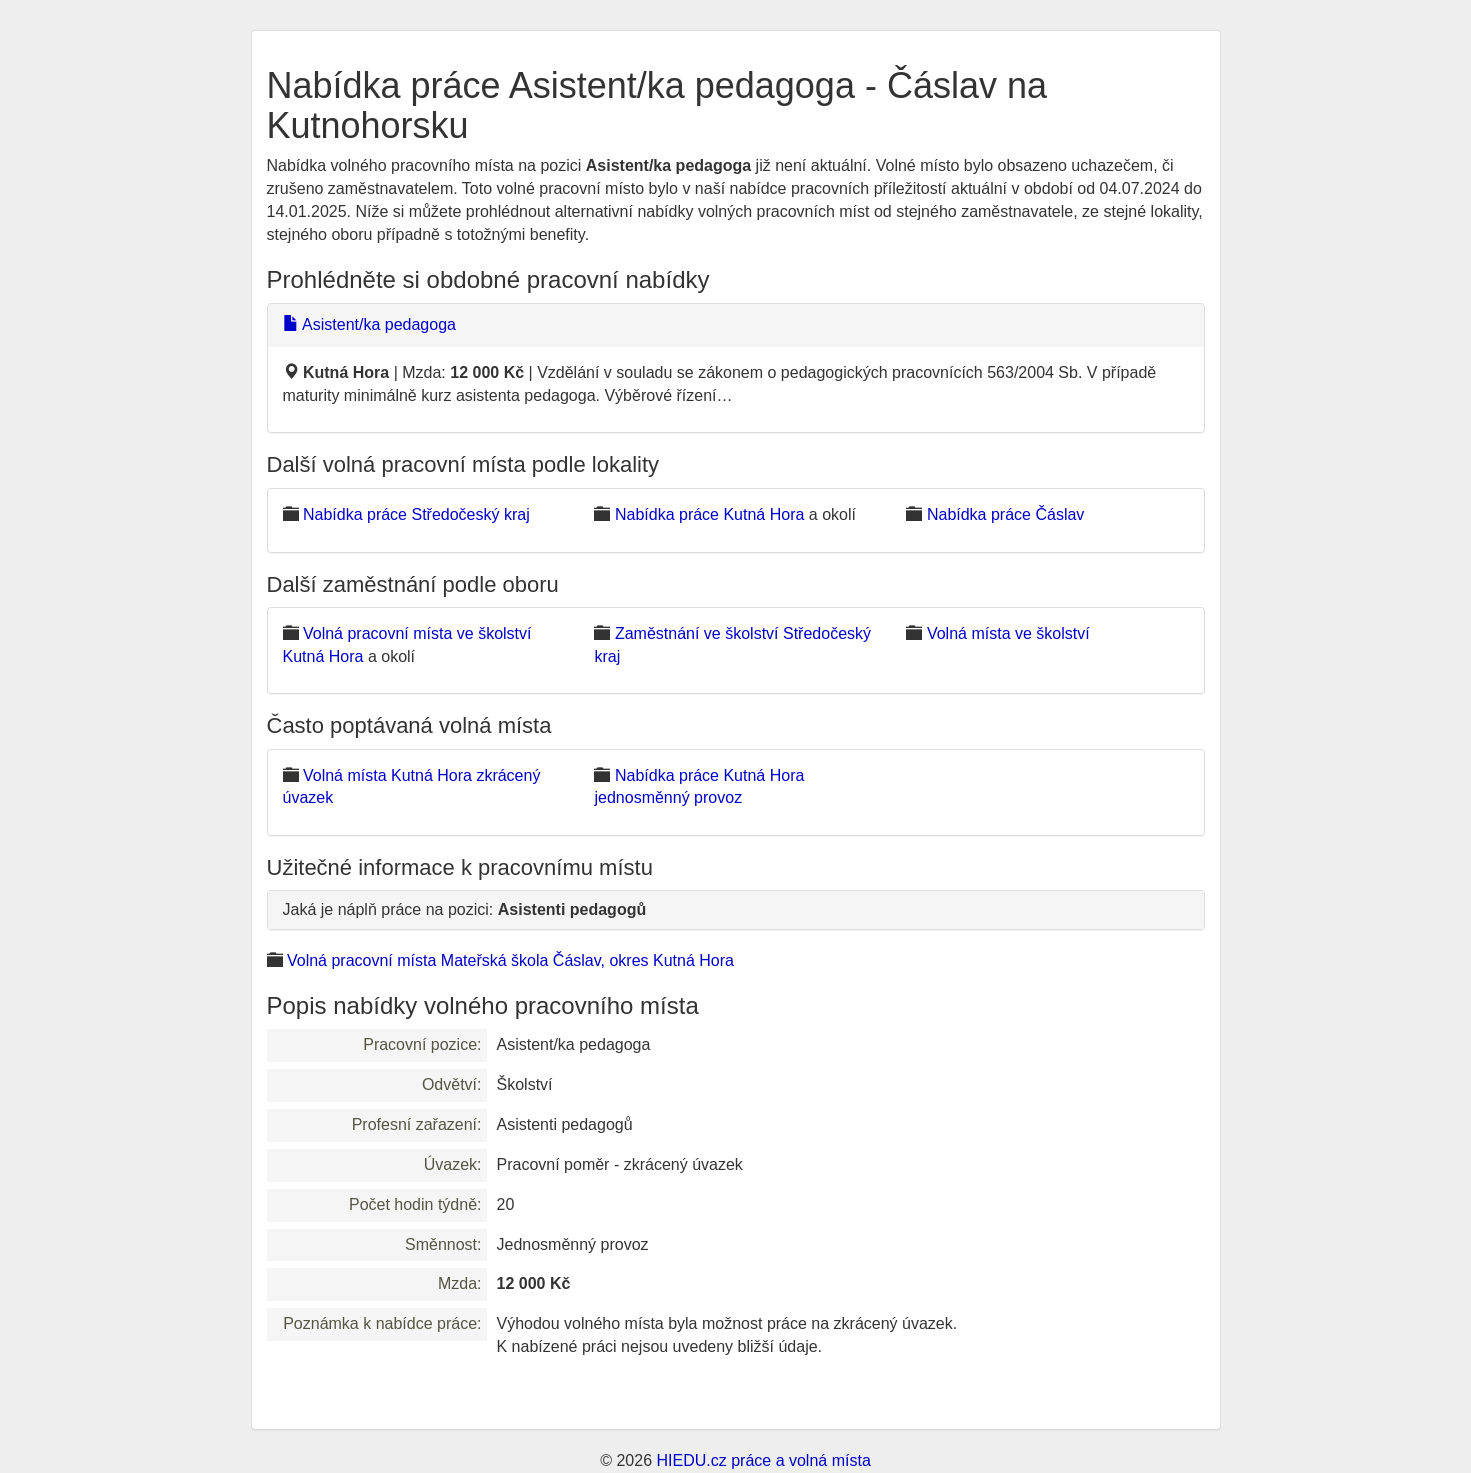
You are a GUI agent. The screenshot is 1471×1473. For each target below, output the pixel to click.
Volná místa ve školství (1008, 633)
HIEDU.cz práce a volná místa (763, 1460)
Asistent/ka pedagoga (369, 324)
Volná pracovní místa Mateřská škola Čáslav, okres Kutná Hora (510, 960)
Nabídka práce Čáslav (1005, 514)
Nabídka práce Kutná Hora (709, 514)
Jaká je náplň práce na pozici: (465, 909)
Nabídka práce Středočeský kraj (416, 514)
